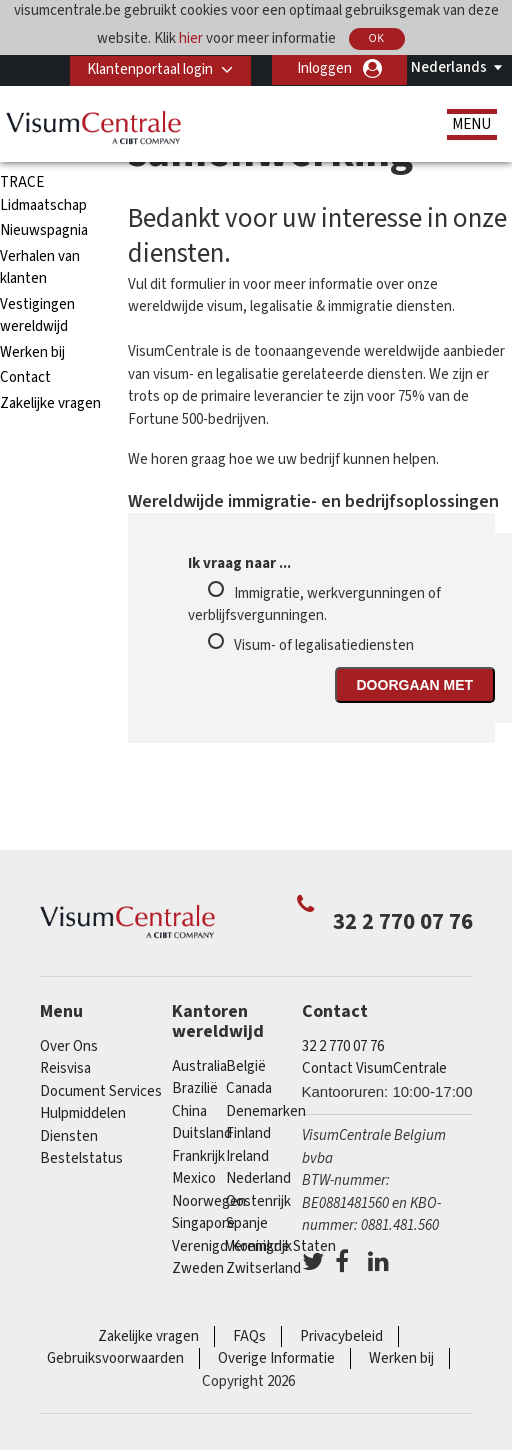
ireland (247, 1156)
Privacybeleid (341, 1336)
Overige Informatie (276, 1358)
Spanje (247, 1223)
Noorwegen (209, 1201)
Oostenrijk (258, 1201)
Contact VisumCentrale (374, 1068)
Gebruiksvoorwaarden (115, 1358)
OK (377, 38)
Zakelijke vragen (50, 403)
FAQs (249, 1336)
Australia (199, 1066)
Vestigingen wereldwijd (37, 316)
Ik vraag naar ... (239, 563)
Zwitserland (263, 1268)
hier (191, 37)
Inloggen (324, 68)
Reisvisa (65, 1068)
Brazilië (195, 1088)
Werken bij (32, 352)
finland (248, 1133)
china (189, 1111)
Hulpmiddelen (83, 1113)
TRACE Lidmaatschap (43, 194)
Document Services (101, 1091)
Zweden (198, 1268)
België (246, 1066)
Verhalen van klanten (40, 268)
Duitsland (202, 1133)
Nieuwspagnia (44, 230)
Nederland (258, 1178)
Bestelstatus (81, 1158)
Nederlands (449, 67)
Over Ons (69, 1046)
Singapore (203, 1223)
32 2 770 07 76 (343, 1046)
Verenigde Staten (281, 1246)
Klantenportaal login (148, 68)
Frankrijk (198, 1156)
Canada (249, 1088)
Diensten (69, 1136)
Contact (25, 377)
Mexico (194, 1178)
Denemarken (266, 1111)
